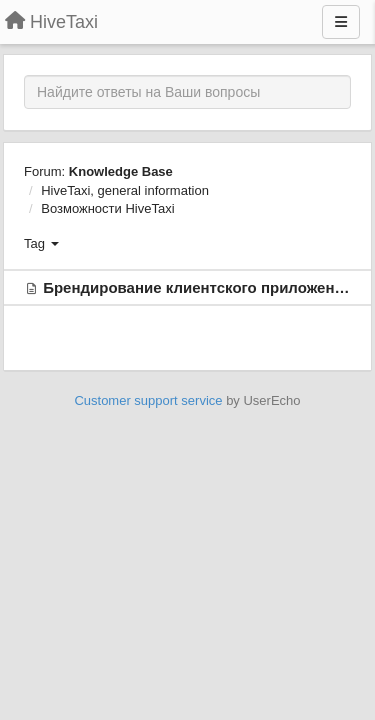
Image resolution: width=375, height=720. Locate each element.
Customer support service (148, 400)
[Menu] (341, 22)
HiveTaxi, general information (125, 190)
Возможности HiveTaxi (107, 208)
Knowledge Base (121, 171)
